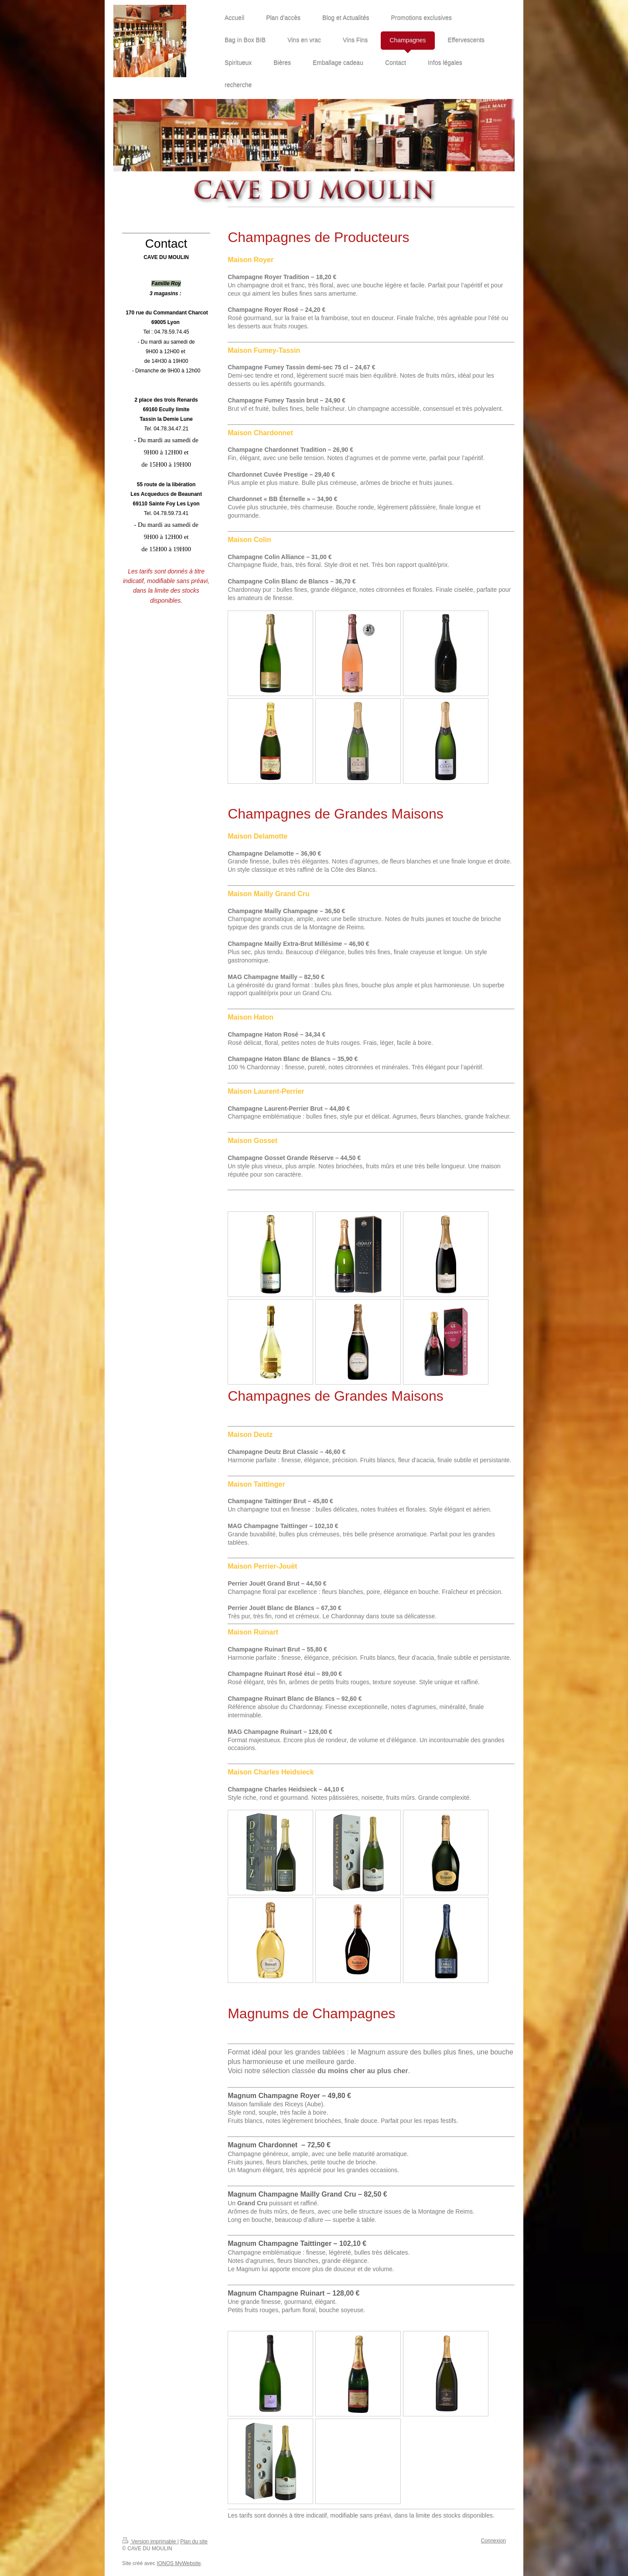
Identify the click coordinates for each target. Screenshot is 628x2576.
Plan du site (194, 2541)
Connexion (493, 2541)
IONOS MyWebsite (179, 2563)
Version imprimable (149, 2541)
